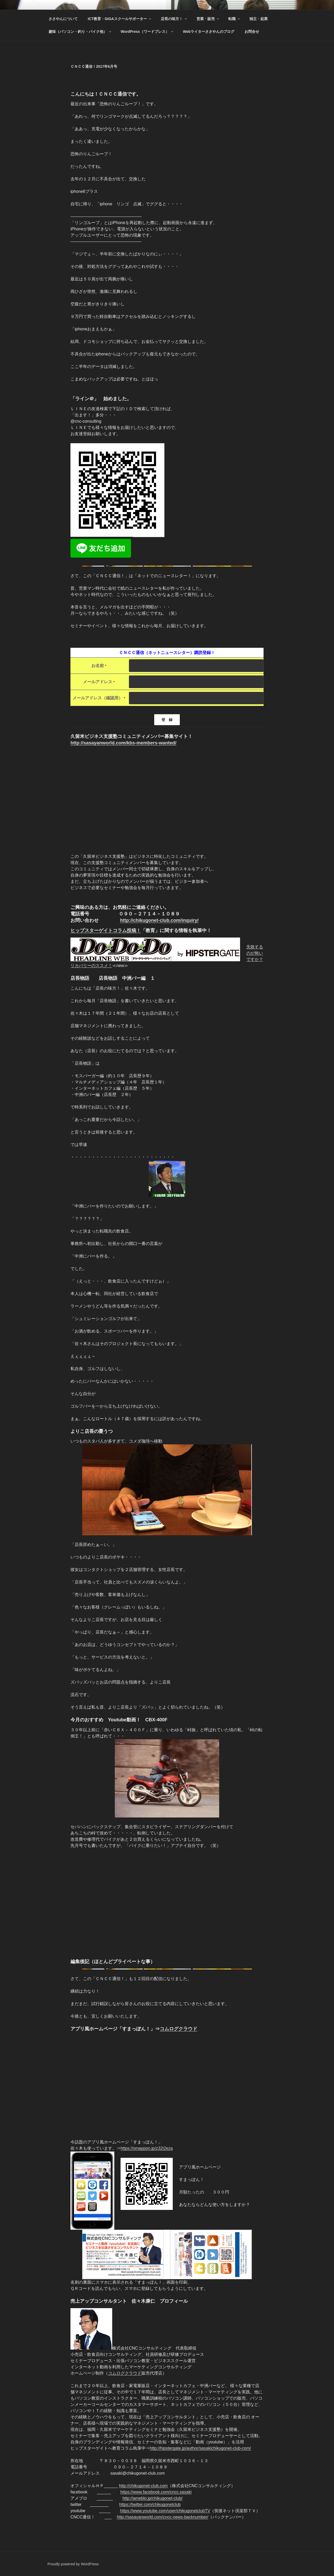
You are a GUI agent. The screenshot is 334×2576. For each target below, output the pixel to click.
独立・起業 (258, 19)
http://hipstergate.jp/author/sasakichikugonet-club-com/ (200, 2448)
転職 (234, 19)
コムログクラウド (178, 2028)
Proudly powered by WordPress (73, 2564)
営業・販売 (208, 19)
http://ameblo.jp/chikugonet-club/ (152, 2498)
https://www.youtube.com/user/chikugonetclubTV (165, 2511)
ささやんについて (63, 19)
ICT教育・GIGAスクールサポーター (120, 19)
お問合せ (251, 31)
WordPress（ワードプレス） (147, 31)
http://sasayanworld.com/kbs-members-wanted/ (123, 742)
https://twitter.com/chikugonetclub (150, 2504)
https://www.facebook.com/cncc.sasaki (156, 2492)
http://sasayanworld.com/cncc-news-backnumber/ (162, 2517)
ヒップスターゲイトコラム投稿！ (105, 930)
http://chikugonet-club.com (143, 2485)
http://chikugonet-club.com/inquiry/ (159, 920)
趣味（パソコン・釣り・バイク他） (80, 31)
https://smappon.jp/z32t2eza (147, 2148)
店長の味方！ (174, 19)
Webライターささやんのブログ (208, 31)
